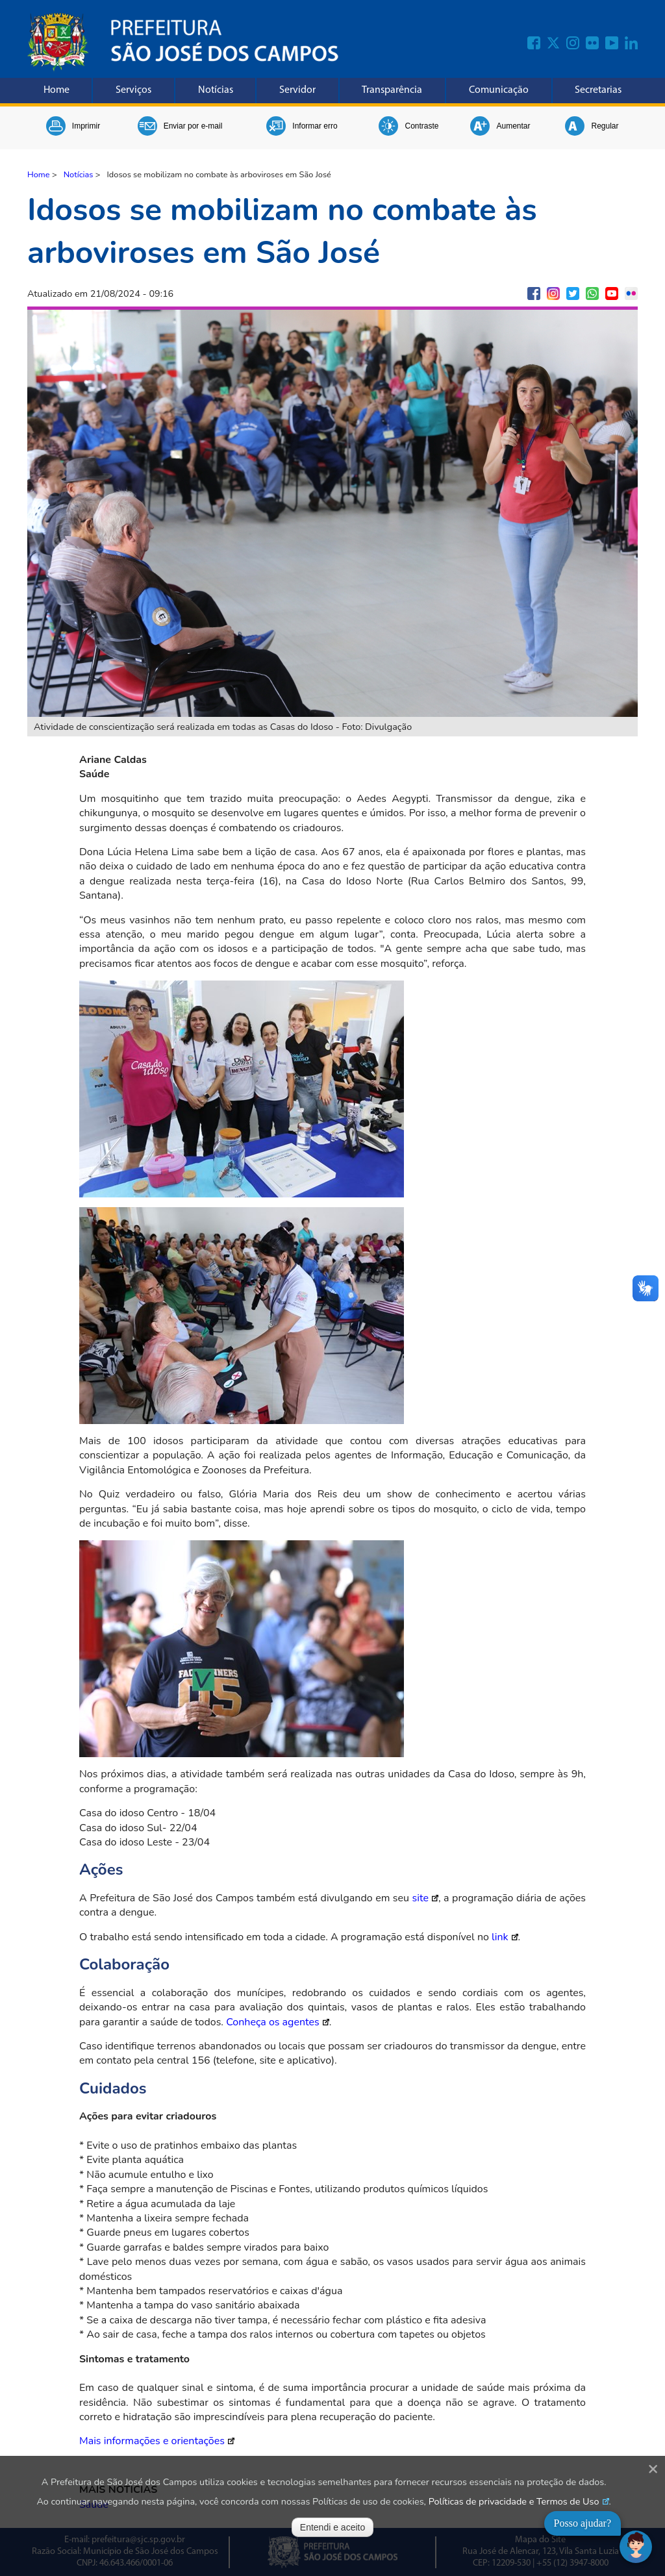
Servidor (297, 90)
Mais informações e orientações (152, 2441)
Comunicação (499, 90)
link (500, 1937)
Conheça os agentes (273, 2022)
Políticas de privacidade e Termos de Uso (514, 2501)
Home (56, 90)
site (420, 1898)
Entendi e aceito (332, 2527)
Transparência (392, 90)
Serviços (133, 90)
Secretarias (598, 90)
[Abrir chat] (636, 2547)
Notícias (215, 90)
